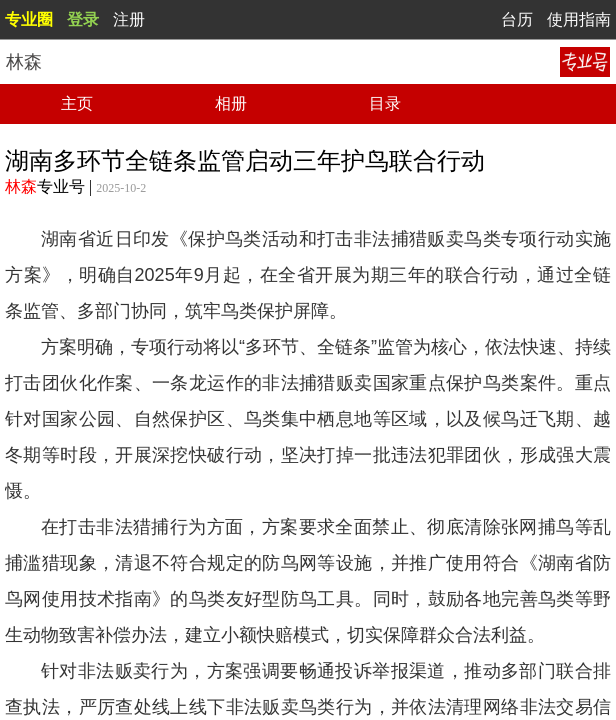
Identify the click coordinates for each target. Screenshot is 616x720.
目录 (385, 103)
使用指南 (579, 19)
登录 (83, 19)
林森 (21, 186)
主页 (77, 103)
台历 (517, 19)
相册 (231, 103)
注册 (129, 19)
